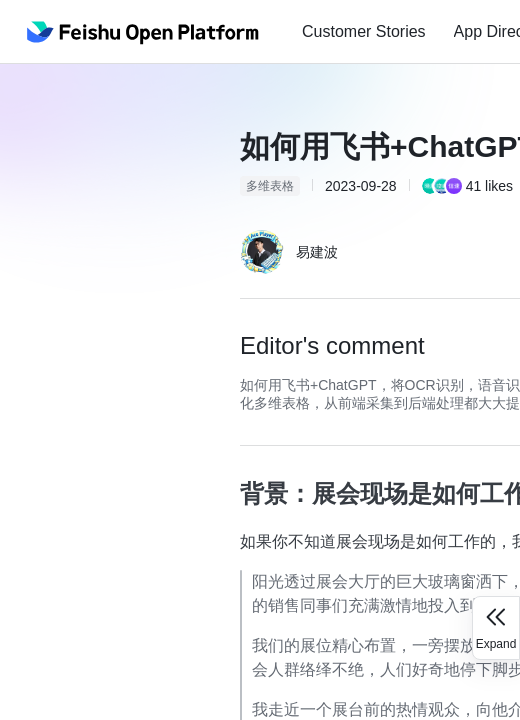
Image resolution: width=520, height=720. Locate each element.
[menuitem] (364, 32)
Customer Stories (364, 31)
